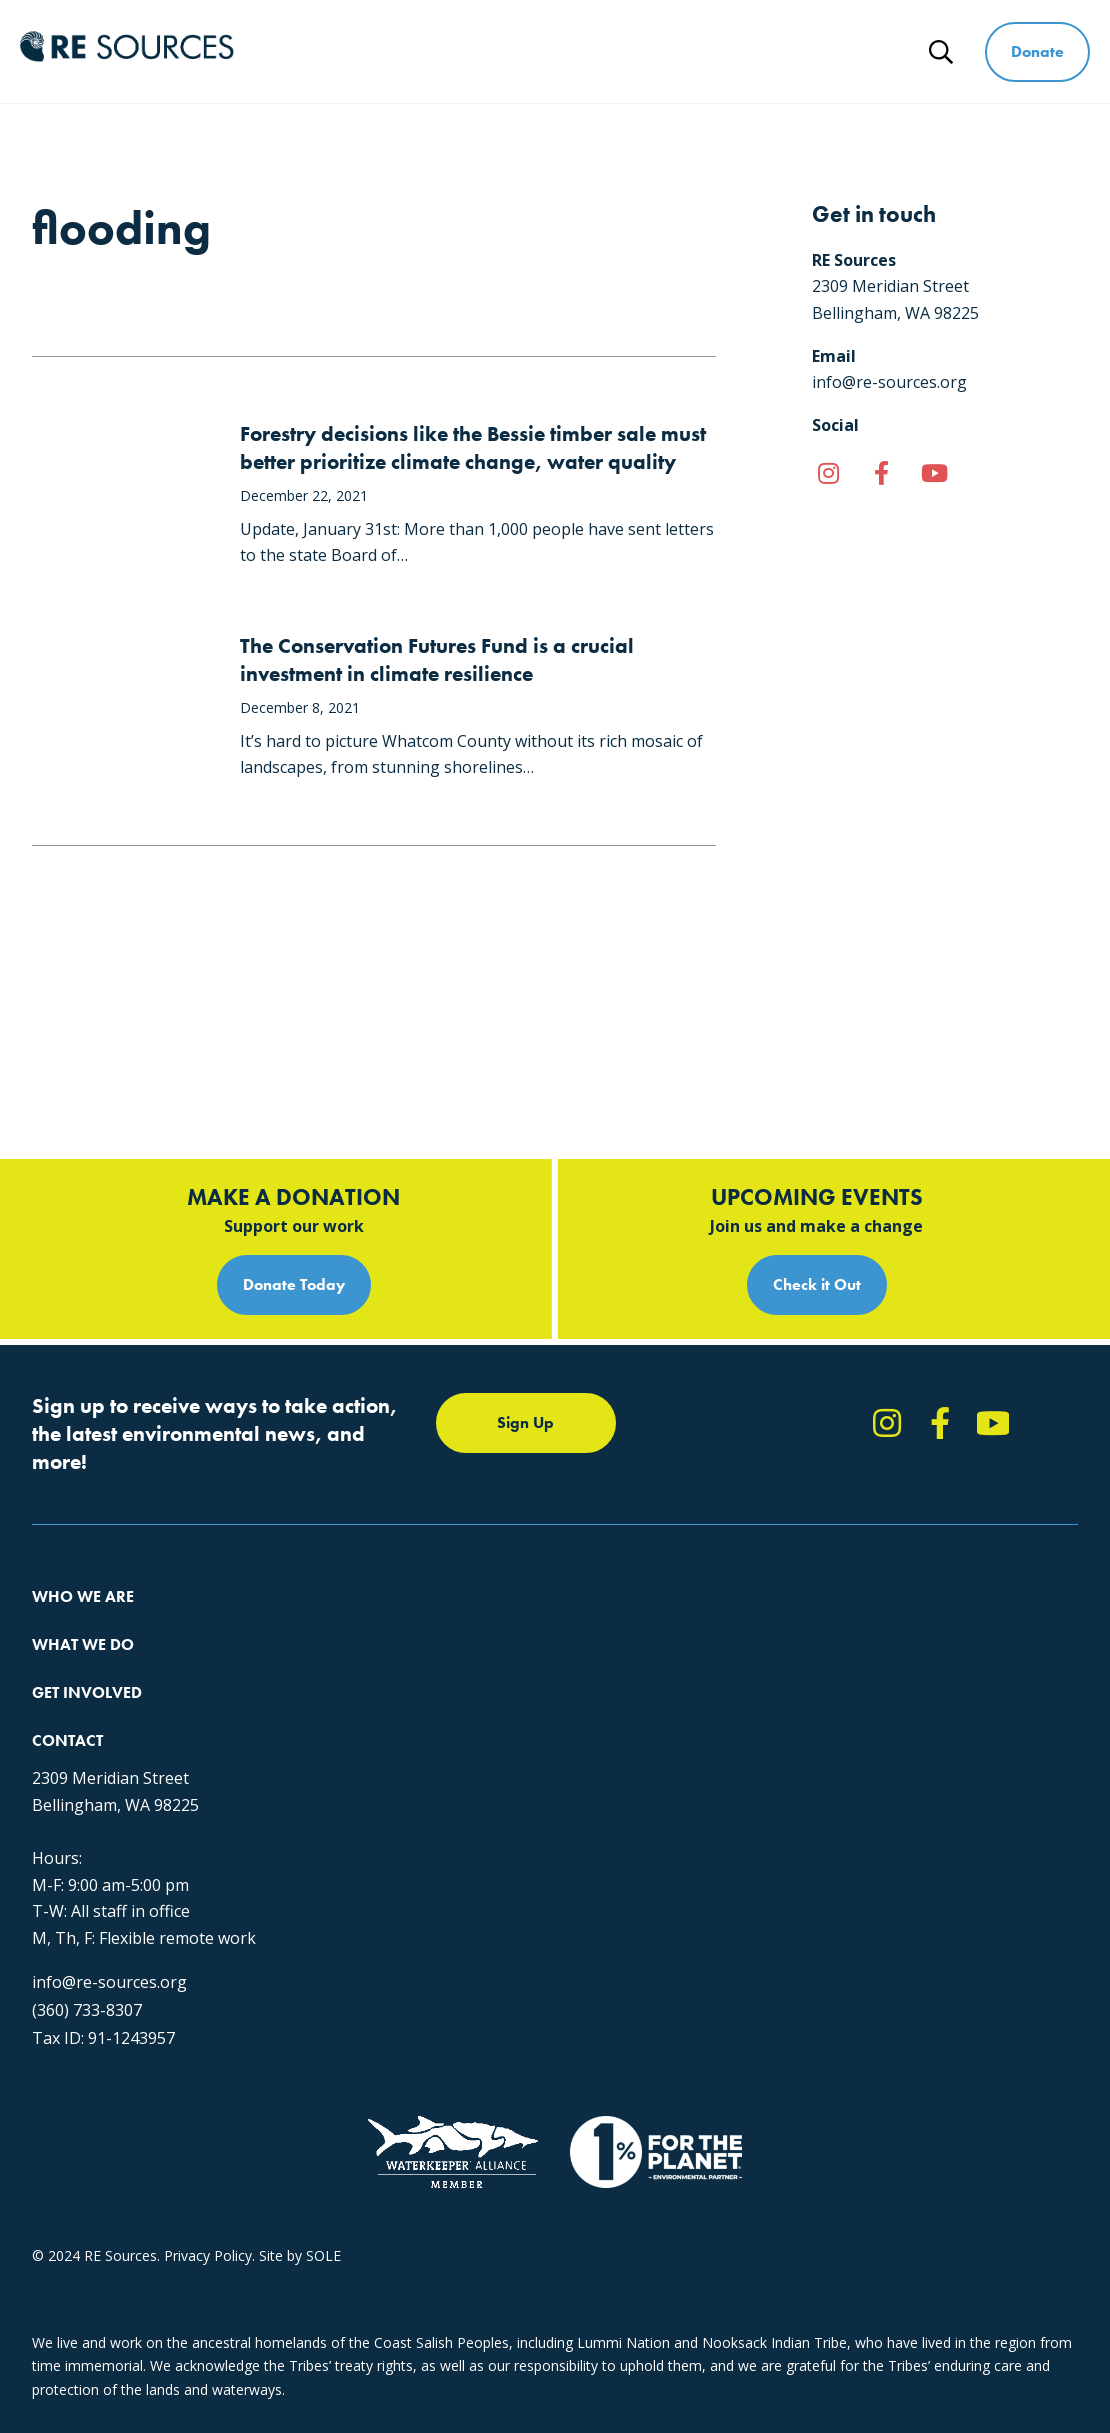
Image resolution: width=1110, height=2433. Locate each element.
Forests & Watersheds (385, 1583)
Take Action (727, 1475)
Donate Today (294, 1137)
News (883, 51)
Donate (1037, 51)
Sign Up (525, 1275)
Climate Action (360, 1511)
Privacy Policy (208, 2255)
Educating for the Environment (411, 1547)
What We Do (491, 51)
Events (710, 1583)
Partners (59, 1619)
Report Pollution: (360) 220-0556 (794, 1511)
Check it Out (817, 1137)
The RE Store (355, 1619)
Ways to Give (769, 51)
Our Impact (68, 1511)
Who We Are (354, 51)
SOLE (323, 2255)
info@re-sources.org (109, 1934)
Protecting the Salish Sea (393, 1475)
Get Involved (629, 51)
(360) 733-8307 (87, 1962)
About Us (62, 1475)
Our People (68, 1547)
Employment (73, 1583)
